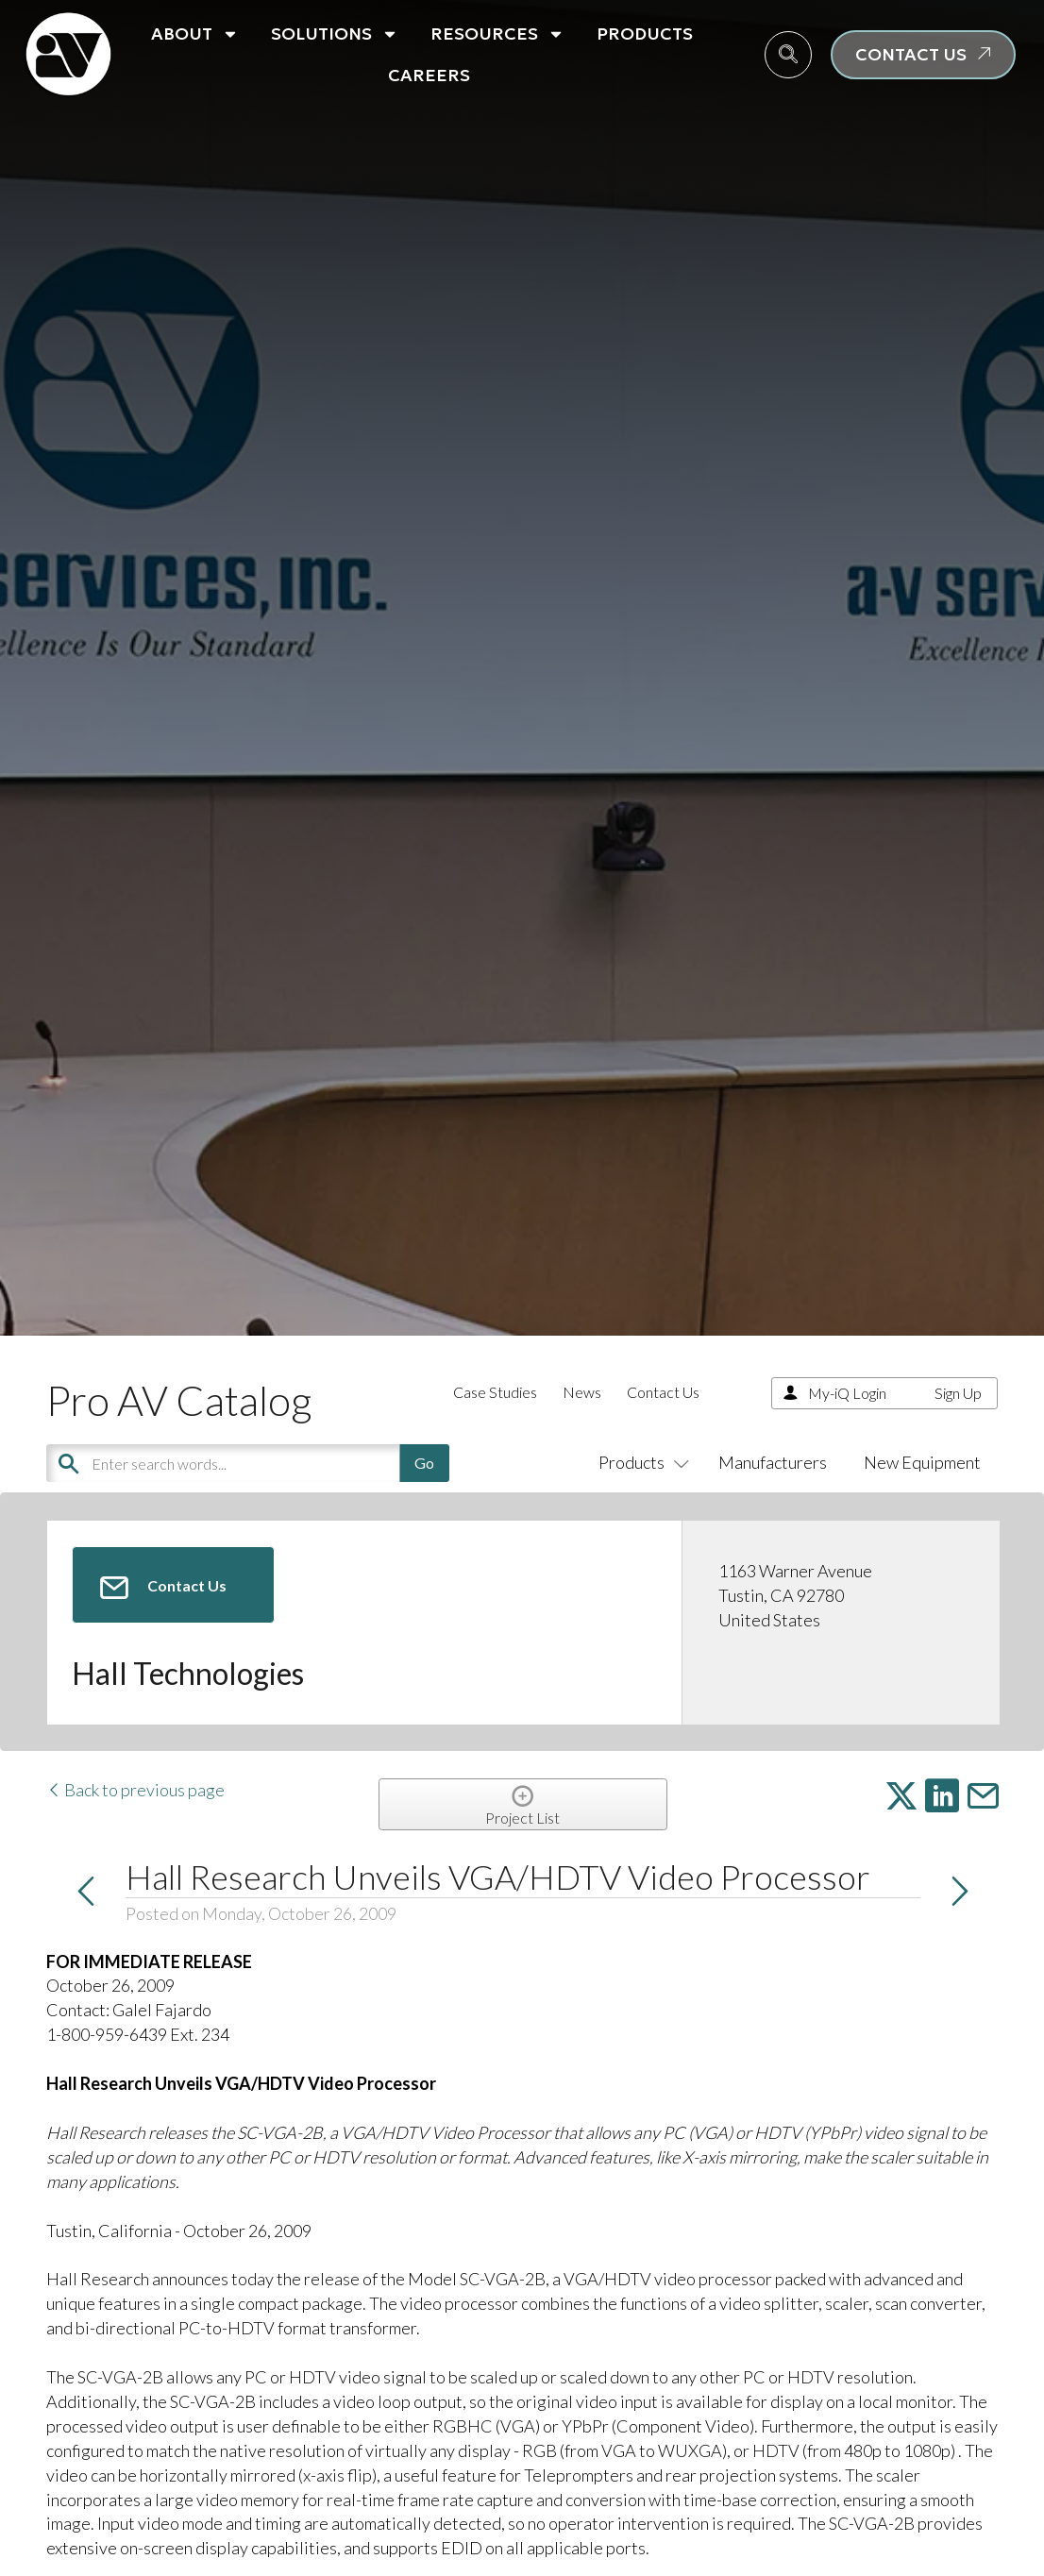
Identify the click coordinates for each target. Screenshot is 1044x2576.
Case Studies (495, 1392)
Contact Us (663, 1392)
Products (645, 33)
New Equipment (922, 1462)
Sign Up (958, 1393)
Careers (429, 75)
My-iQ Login (847, 1393)
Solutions (334, 34)
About (195, 34)
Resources (497, 34)
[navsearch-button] (788, 54)
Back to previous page (135, 1789)
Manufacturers (772, 1462)
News (582, 1392)
